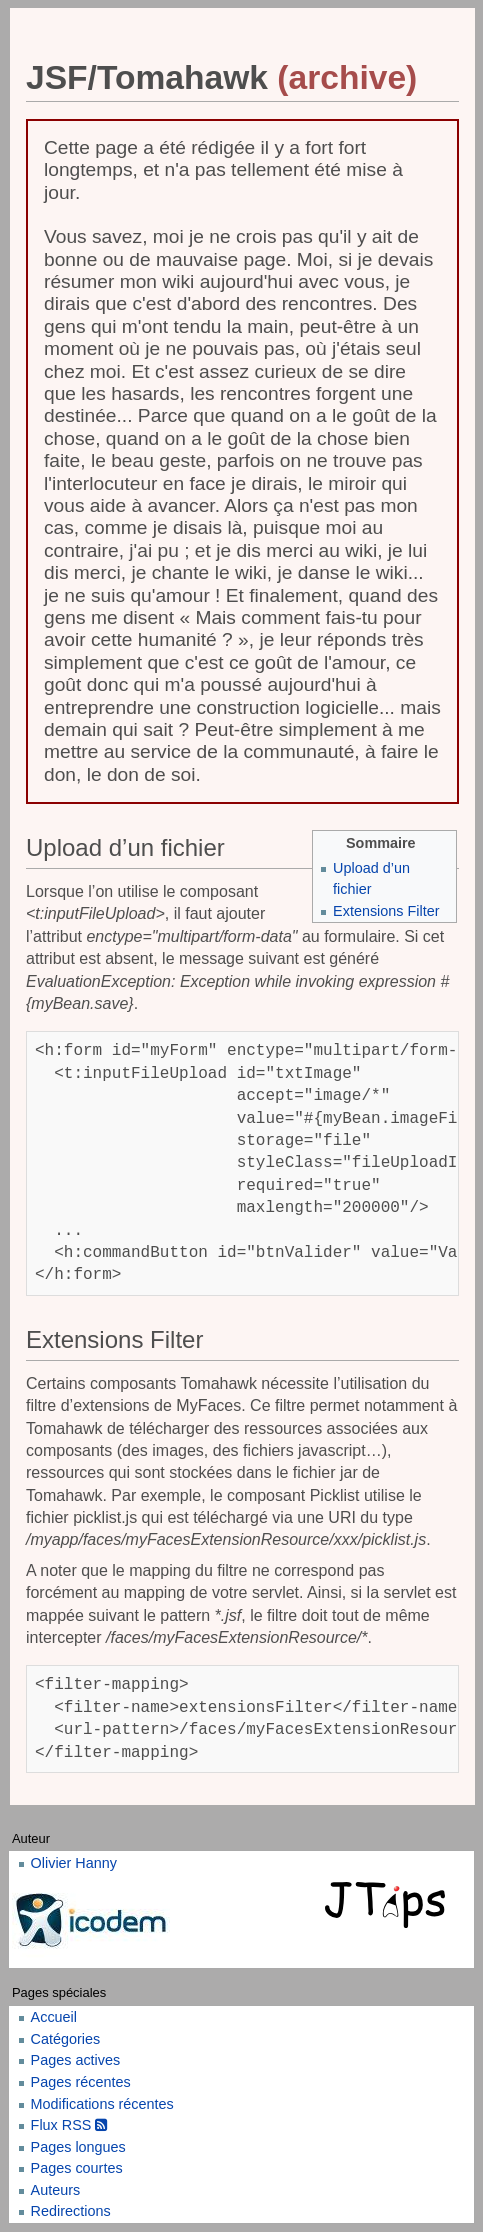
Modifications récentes (102, 2104)
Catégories (66, 2039)
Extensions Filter (386, 911)
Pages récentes (81, 2082)
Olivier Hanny (74, 1863)
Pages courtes (77, 2168)
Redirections (71, 2211)
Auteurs (56, 2190)
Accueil (54, 2017)
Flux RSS (69, 2125)
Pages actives (76, 2060)
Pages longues (78, 2147)
